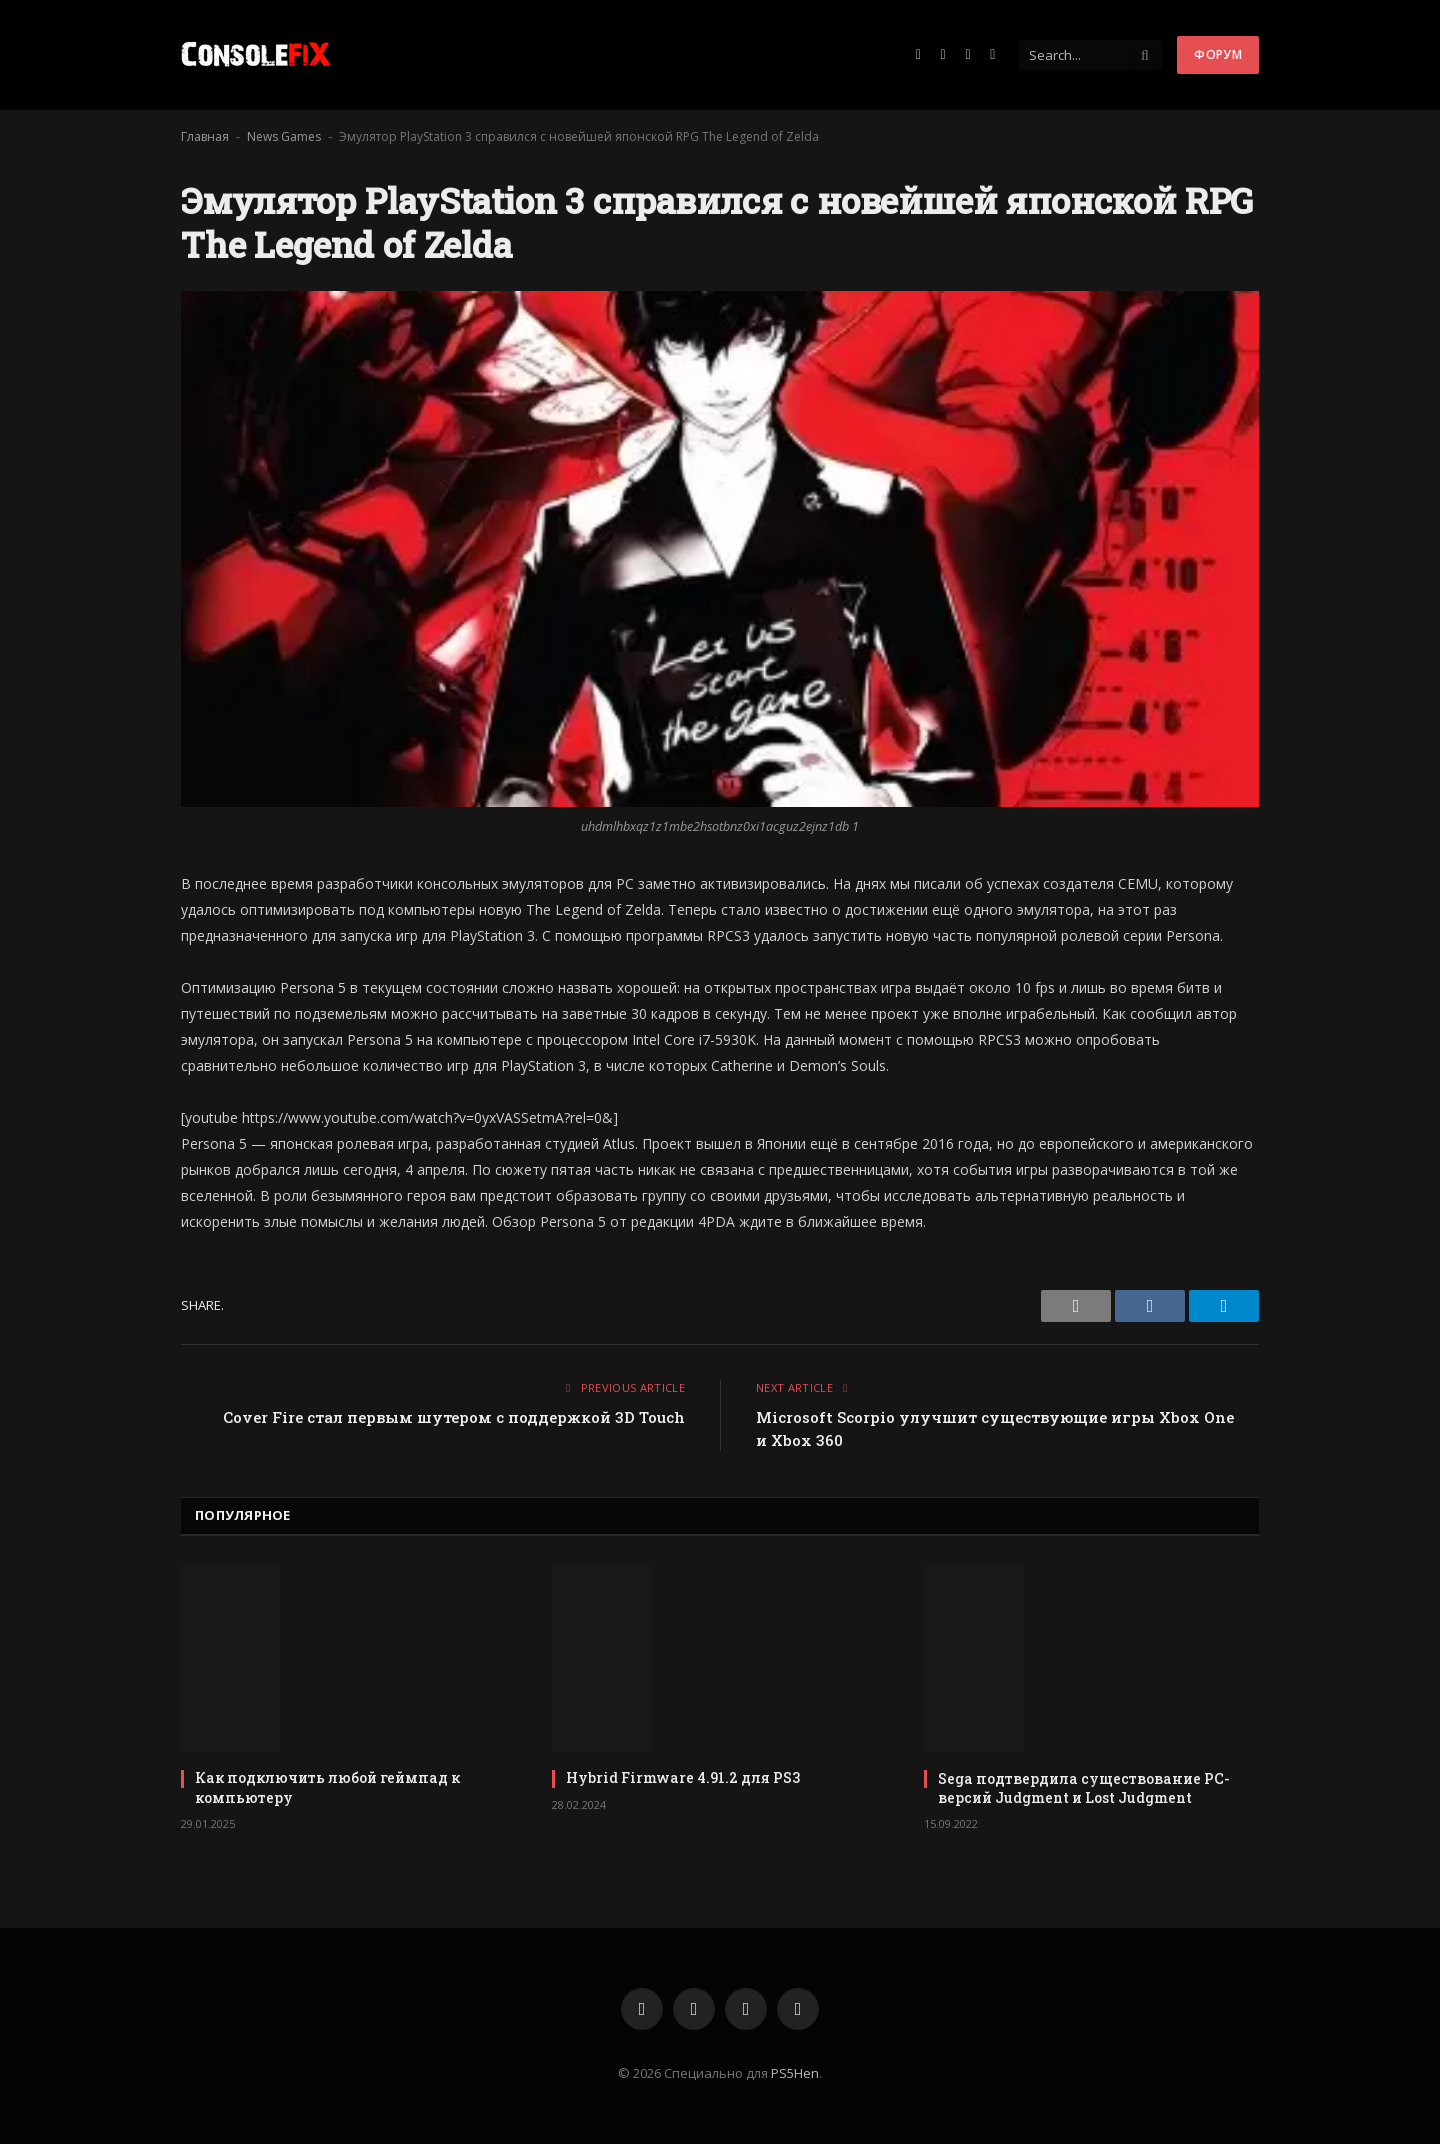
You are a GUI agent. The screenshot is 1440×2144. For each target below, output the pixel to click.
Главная (205, 136)
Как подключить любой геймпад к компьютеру (327, 1787)
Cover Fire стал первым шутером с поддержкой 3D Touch (454, 1417)
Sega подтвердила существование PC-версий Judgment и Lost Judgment (1084, 1788)
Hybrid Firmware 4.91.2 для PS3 (683, 1777)
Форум (1218, 54)
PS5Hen (795, 2073)
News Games (284, 136)
